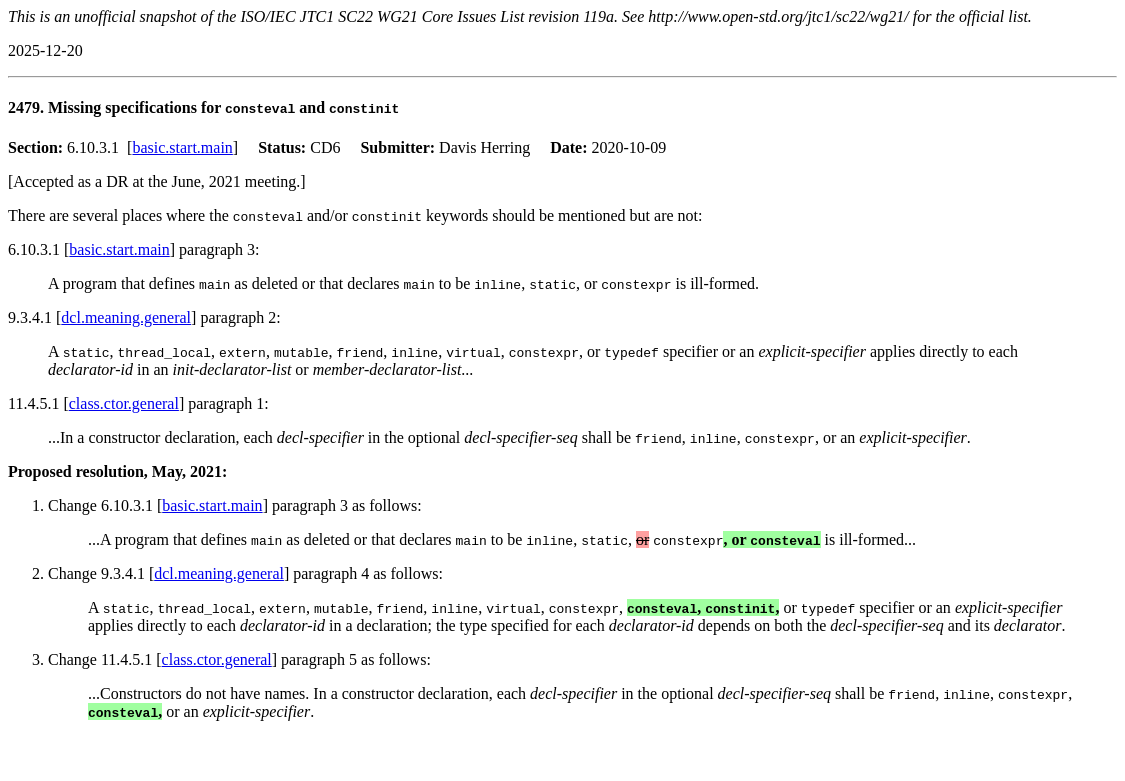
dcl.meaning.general (126, 317)
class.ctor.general (124, 403)
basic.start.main (182, 147)
